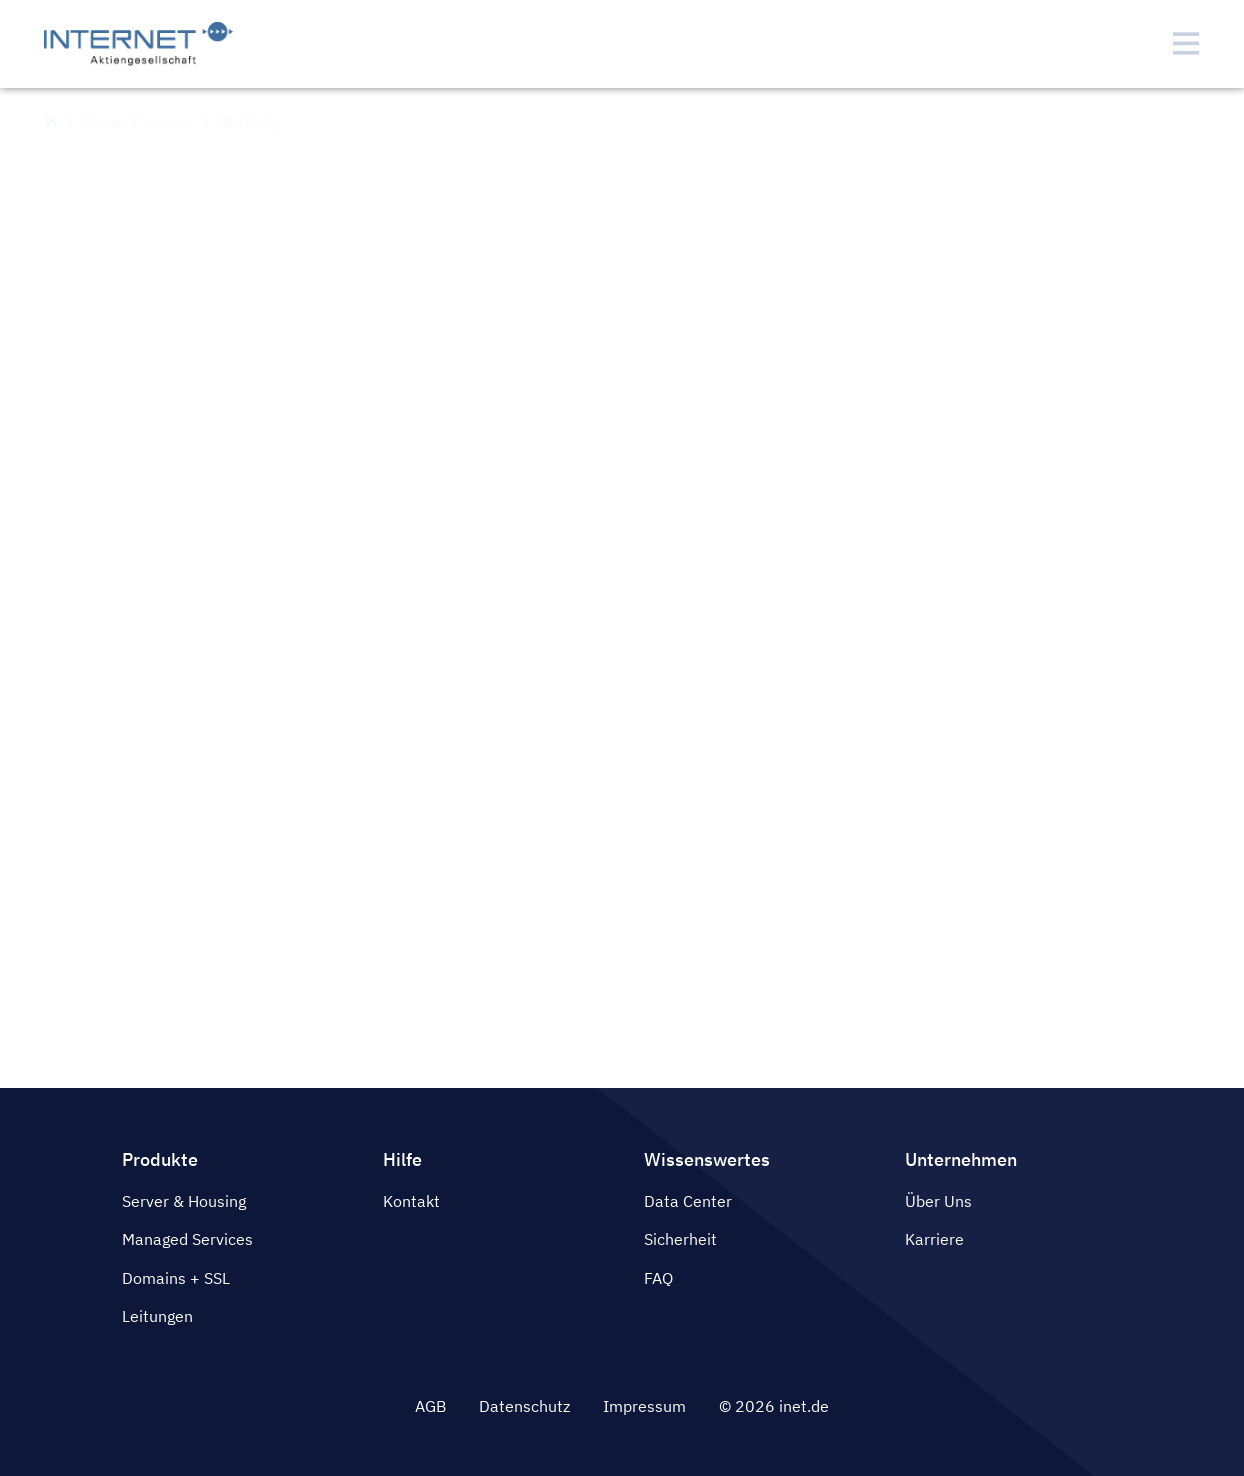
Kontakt (411, 1201)
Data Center (688, 1201)
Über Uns (938, 1201)
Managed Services (187, 1239)
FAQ (658, 1278)
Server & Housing (184, 1201)
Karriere (934, 1239)
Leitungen (157, 1316)
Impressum (644, 1406)
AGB (430, 1406)
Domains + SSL (176, 1278)
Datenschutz (524, 1406)
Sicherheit (680, 1239)
